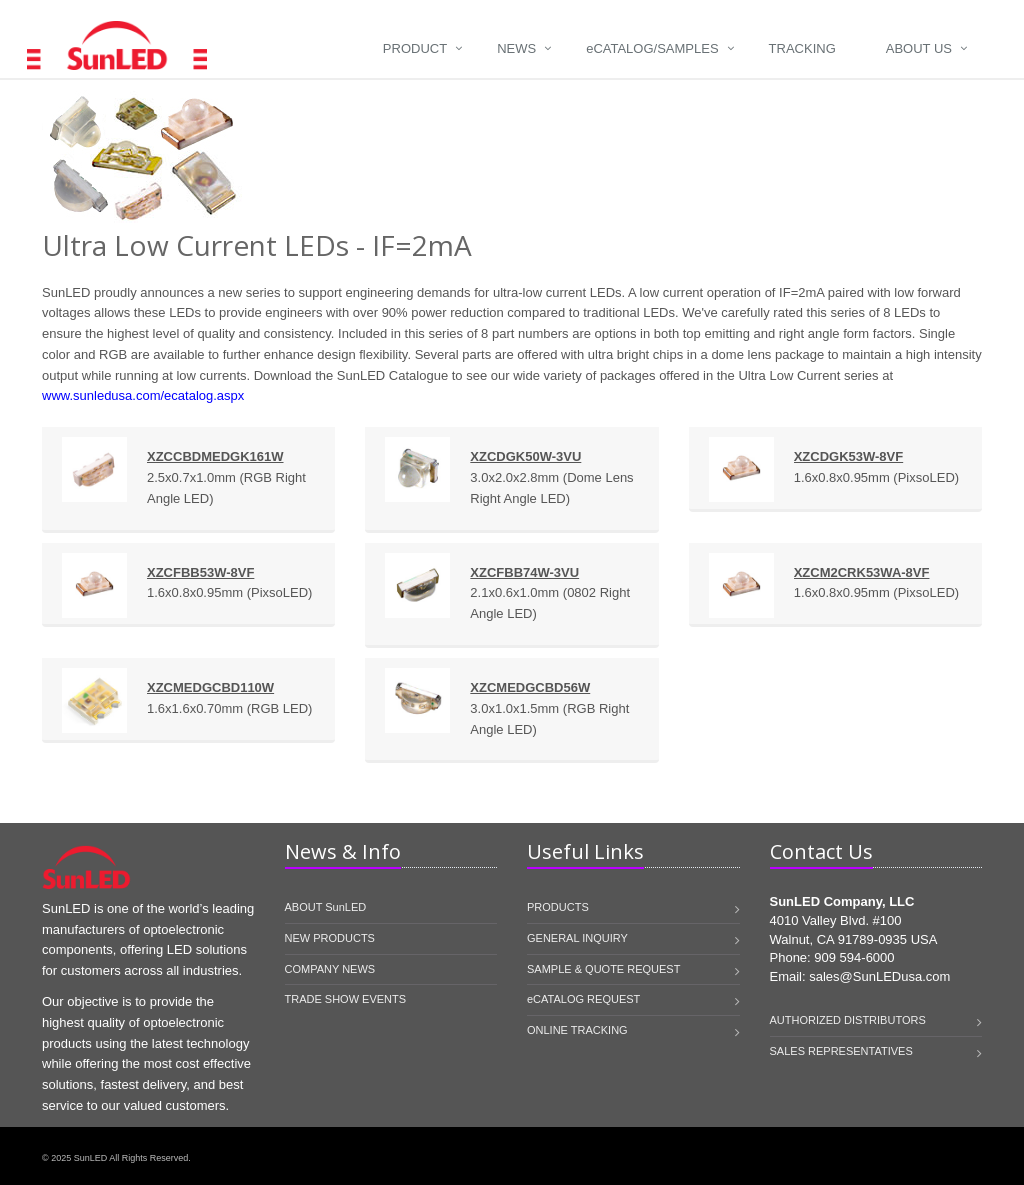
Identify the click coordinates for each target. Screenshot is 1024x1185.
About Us (919, 48)
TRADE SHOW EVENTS (346, 999)
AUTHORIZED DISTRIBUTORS (848, 1020)
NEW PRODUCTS (330, 938)
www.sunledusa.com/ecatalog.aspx (143, 395)
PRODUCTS (558, 907)
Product (415, 48)
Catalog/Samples (652, 48)
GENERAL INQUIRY (577, 938)
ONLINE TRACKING (577, 1030)
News (516, 48)
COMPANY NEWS (330, 969)
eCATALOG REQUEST (583, 999)
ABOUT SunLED (326, 907)
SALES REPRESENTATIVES (841, 1051)
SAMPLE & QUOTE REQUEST (603, 969)
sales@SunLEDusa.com (879, 976)
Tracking (802, 48)
